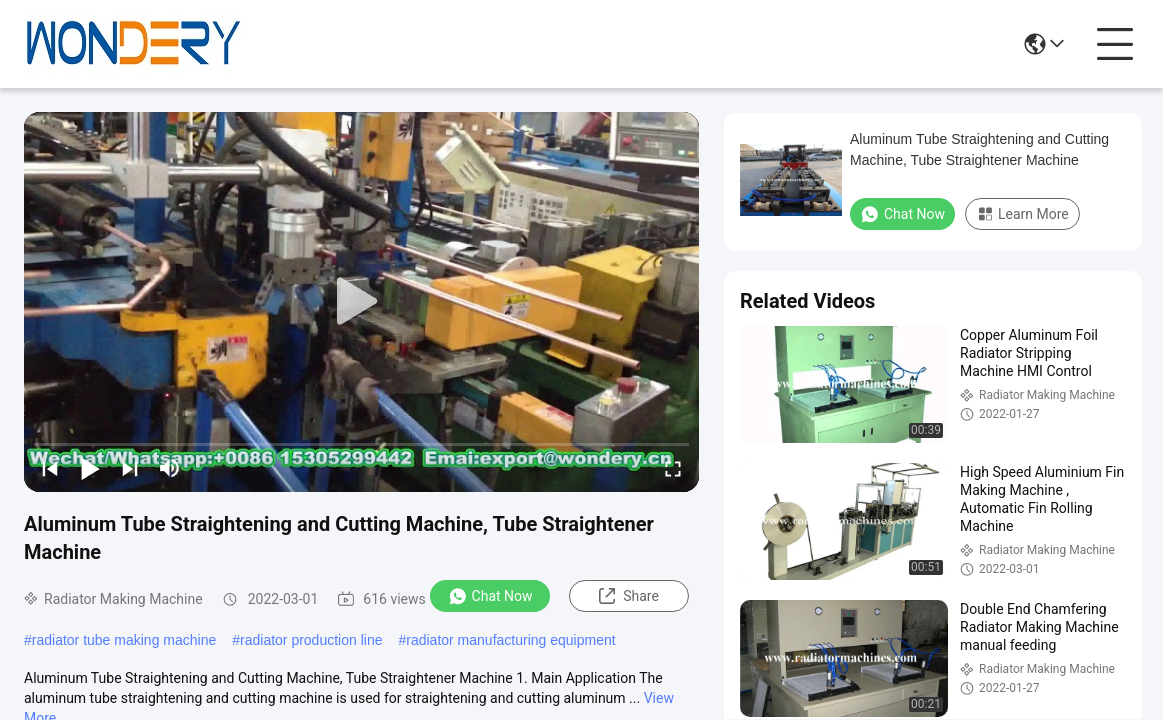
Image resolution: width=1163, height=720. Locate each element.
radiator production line (311, 640)
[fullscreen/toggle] (673, 468)
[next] (130, 468)
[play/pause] (90, 468)
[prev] (50, 468)
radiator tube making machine (124, 640)
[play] (362, 302)
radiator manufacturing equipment (510, 640)
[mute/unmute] (170, 468)
